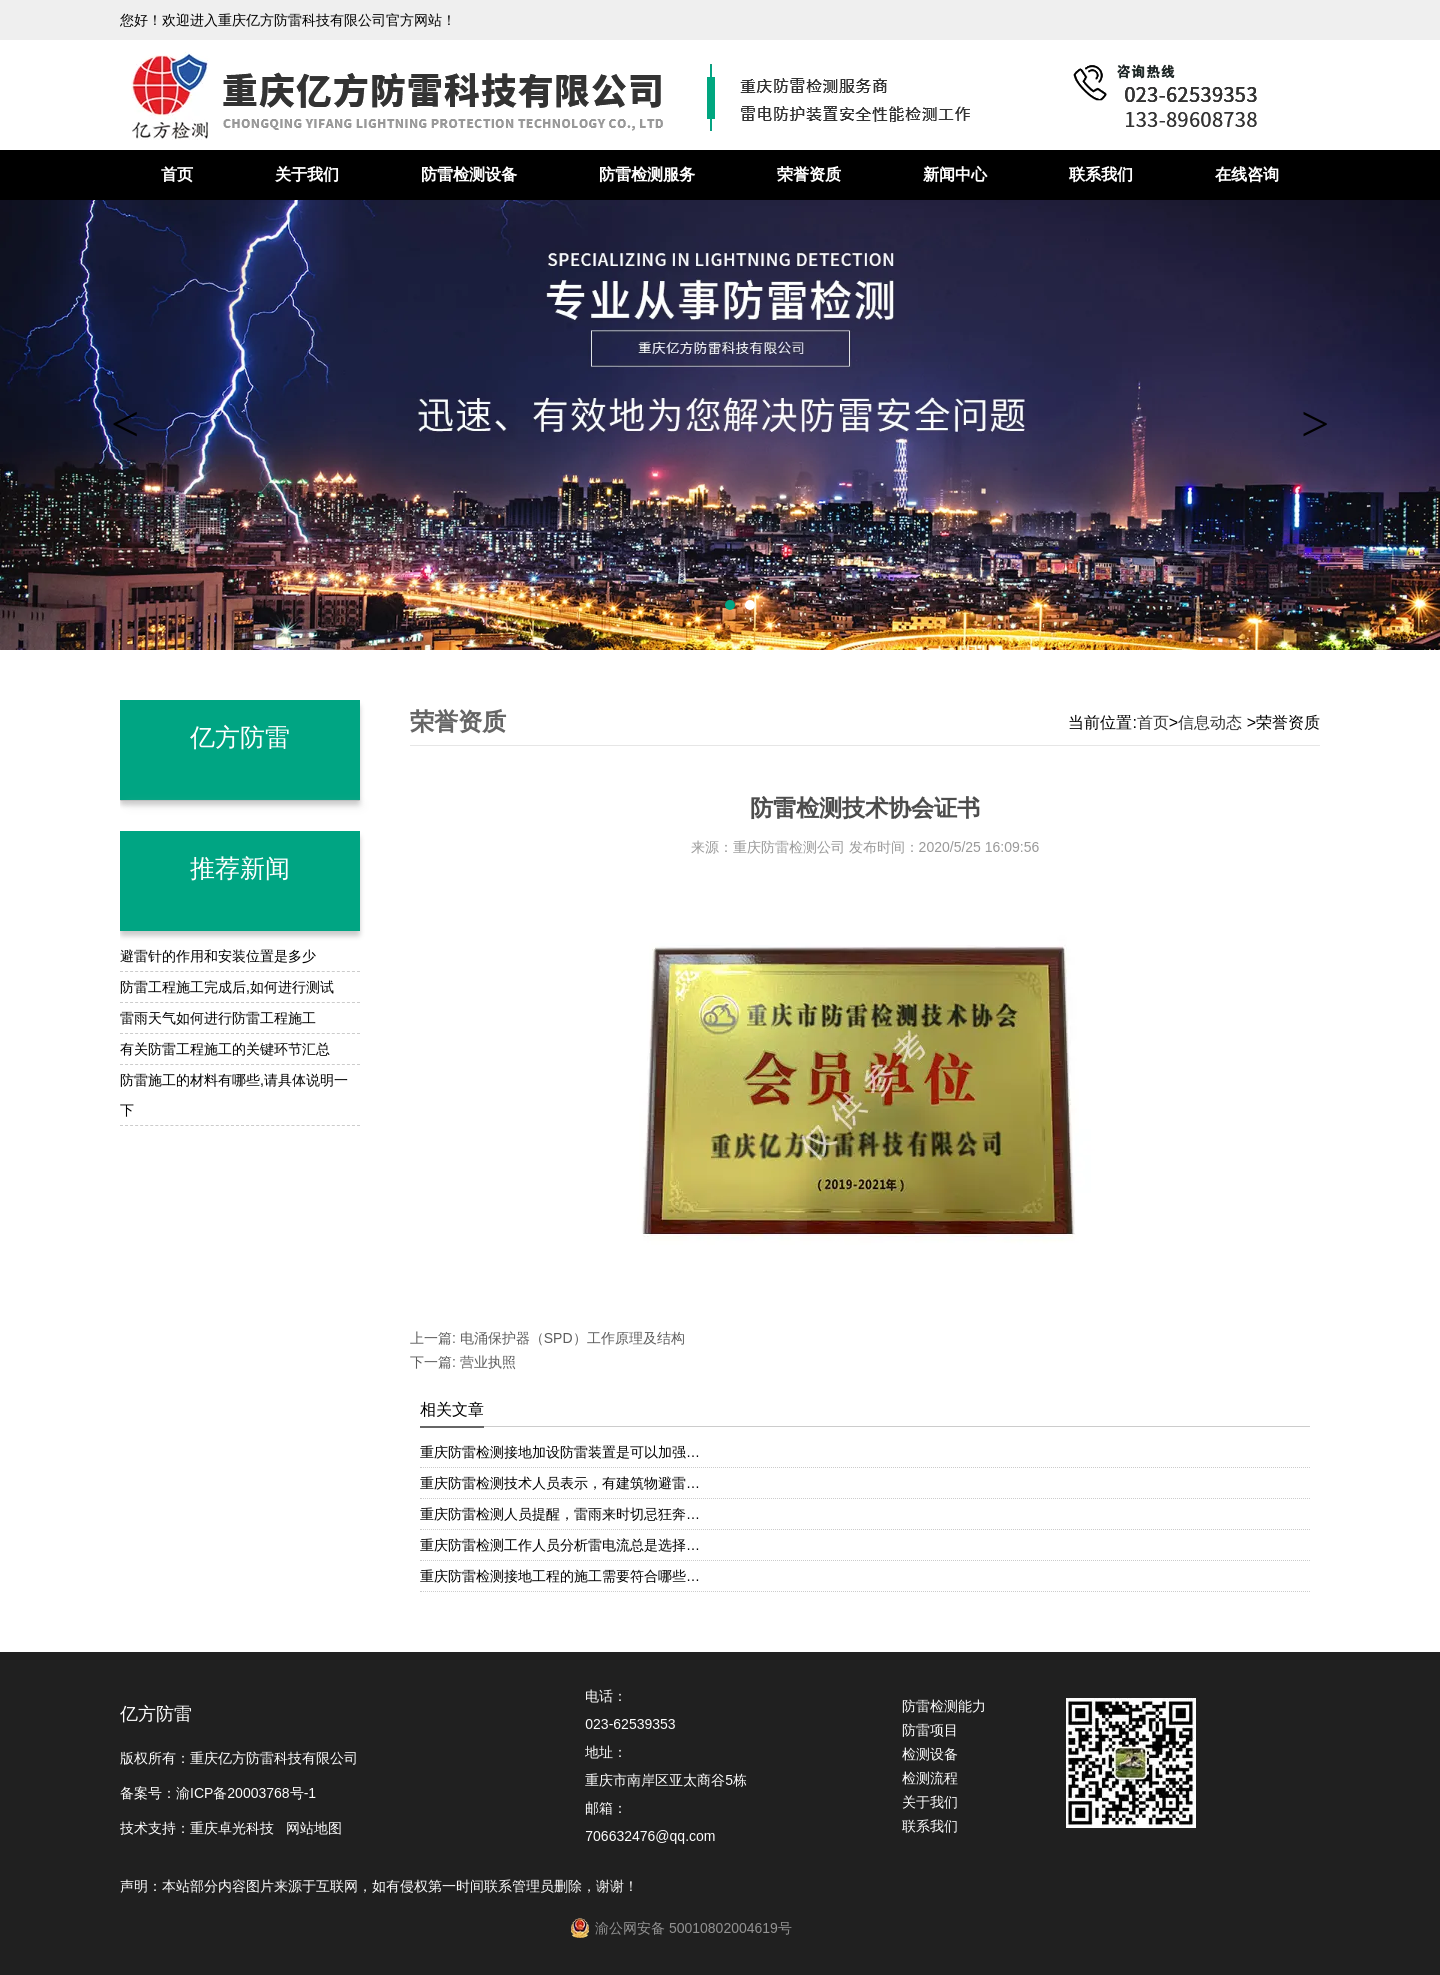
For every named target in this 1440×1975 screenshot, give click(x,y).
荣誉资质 (809, 174)
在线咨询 (1247, 174)
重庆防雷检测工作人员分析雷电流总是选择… (560, 1545)
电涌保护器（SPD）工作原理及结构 (570, 1338)
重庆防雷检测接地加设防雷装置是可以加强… (560, 1452)
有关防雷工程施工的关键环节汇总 (225, 1049)
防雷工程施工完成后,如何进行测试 (227, 987)
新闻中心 (955, 174)
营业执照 (486, 1362)
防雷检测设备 (469, 174)
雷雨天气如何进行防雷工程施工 (218, 1018)
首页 (177, 174)
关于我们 (307, 174)
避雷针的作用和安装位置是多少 (218, 956)
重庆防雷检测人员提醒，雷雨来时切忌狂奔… (560, 1514)
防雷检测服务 (647, 174)
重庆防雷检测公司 (789, 847)
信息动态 (1210, 722)
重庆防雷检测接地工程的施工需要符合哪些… (560, 1576)
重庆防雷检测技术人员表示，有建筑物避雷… (560, 1483)
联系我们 (1101, 174)
